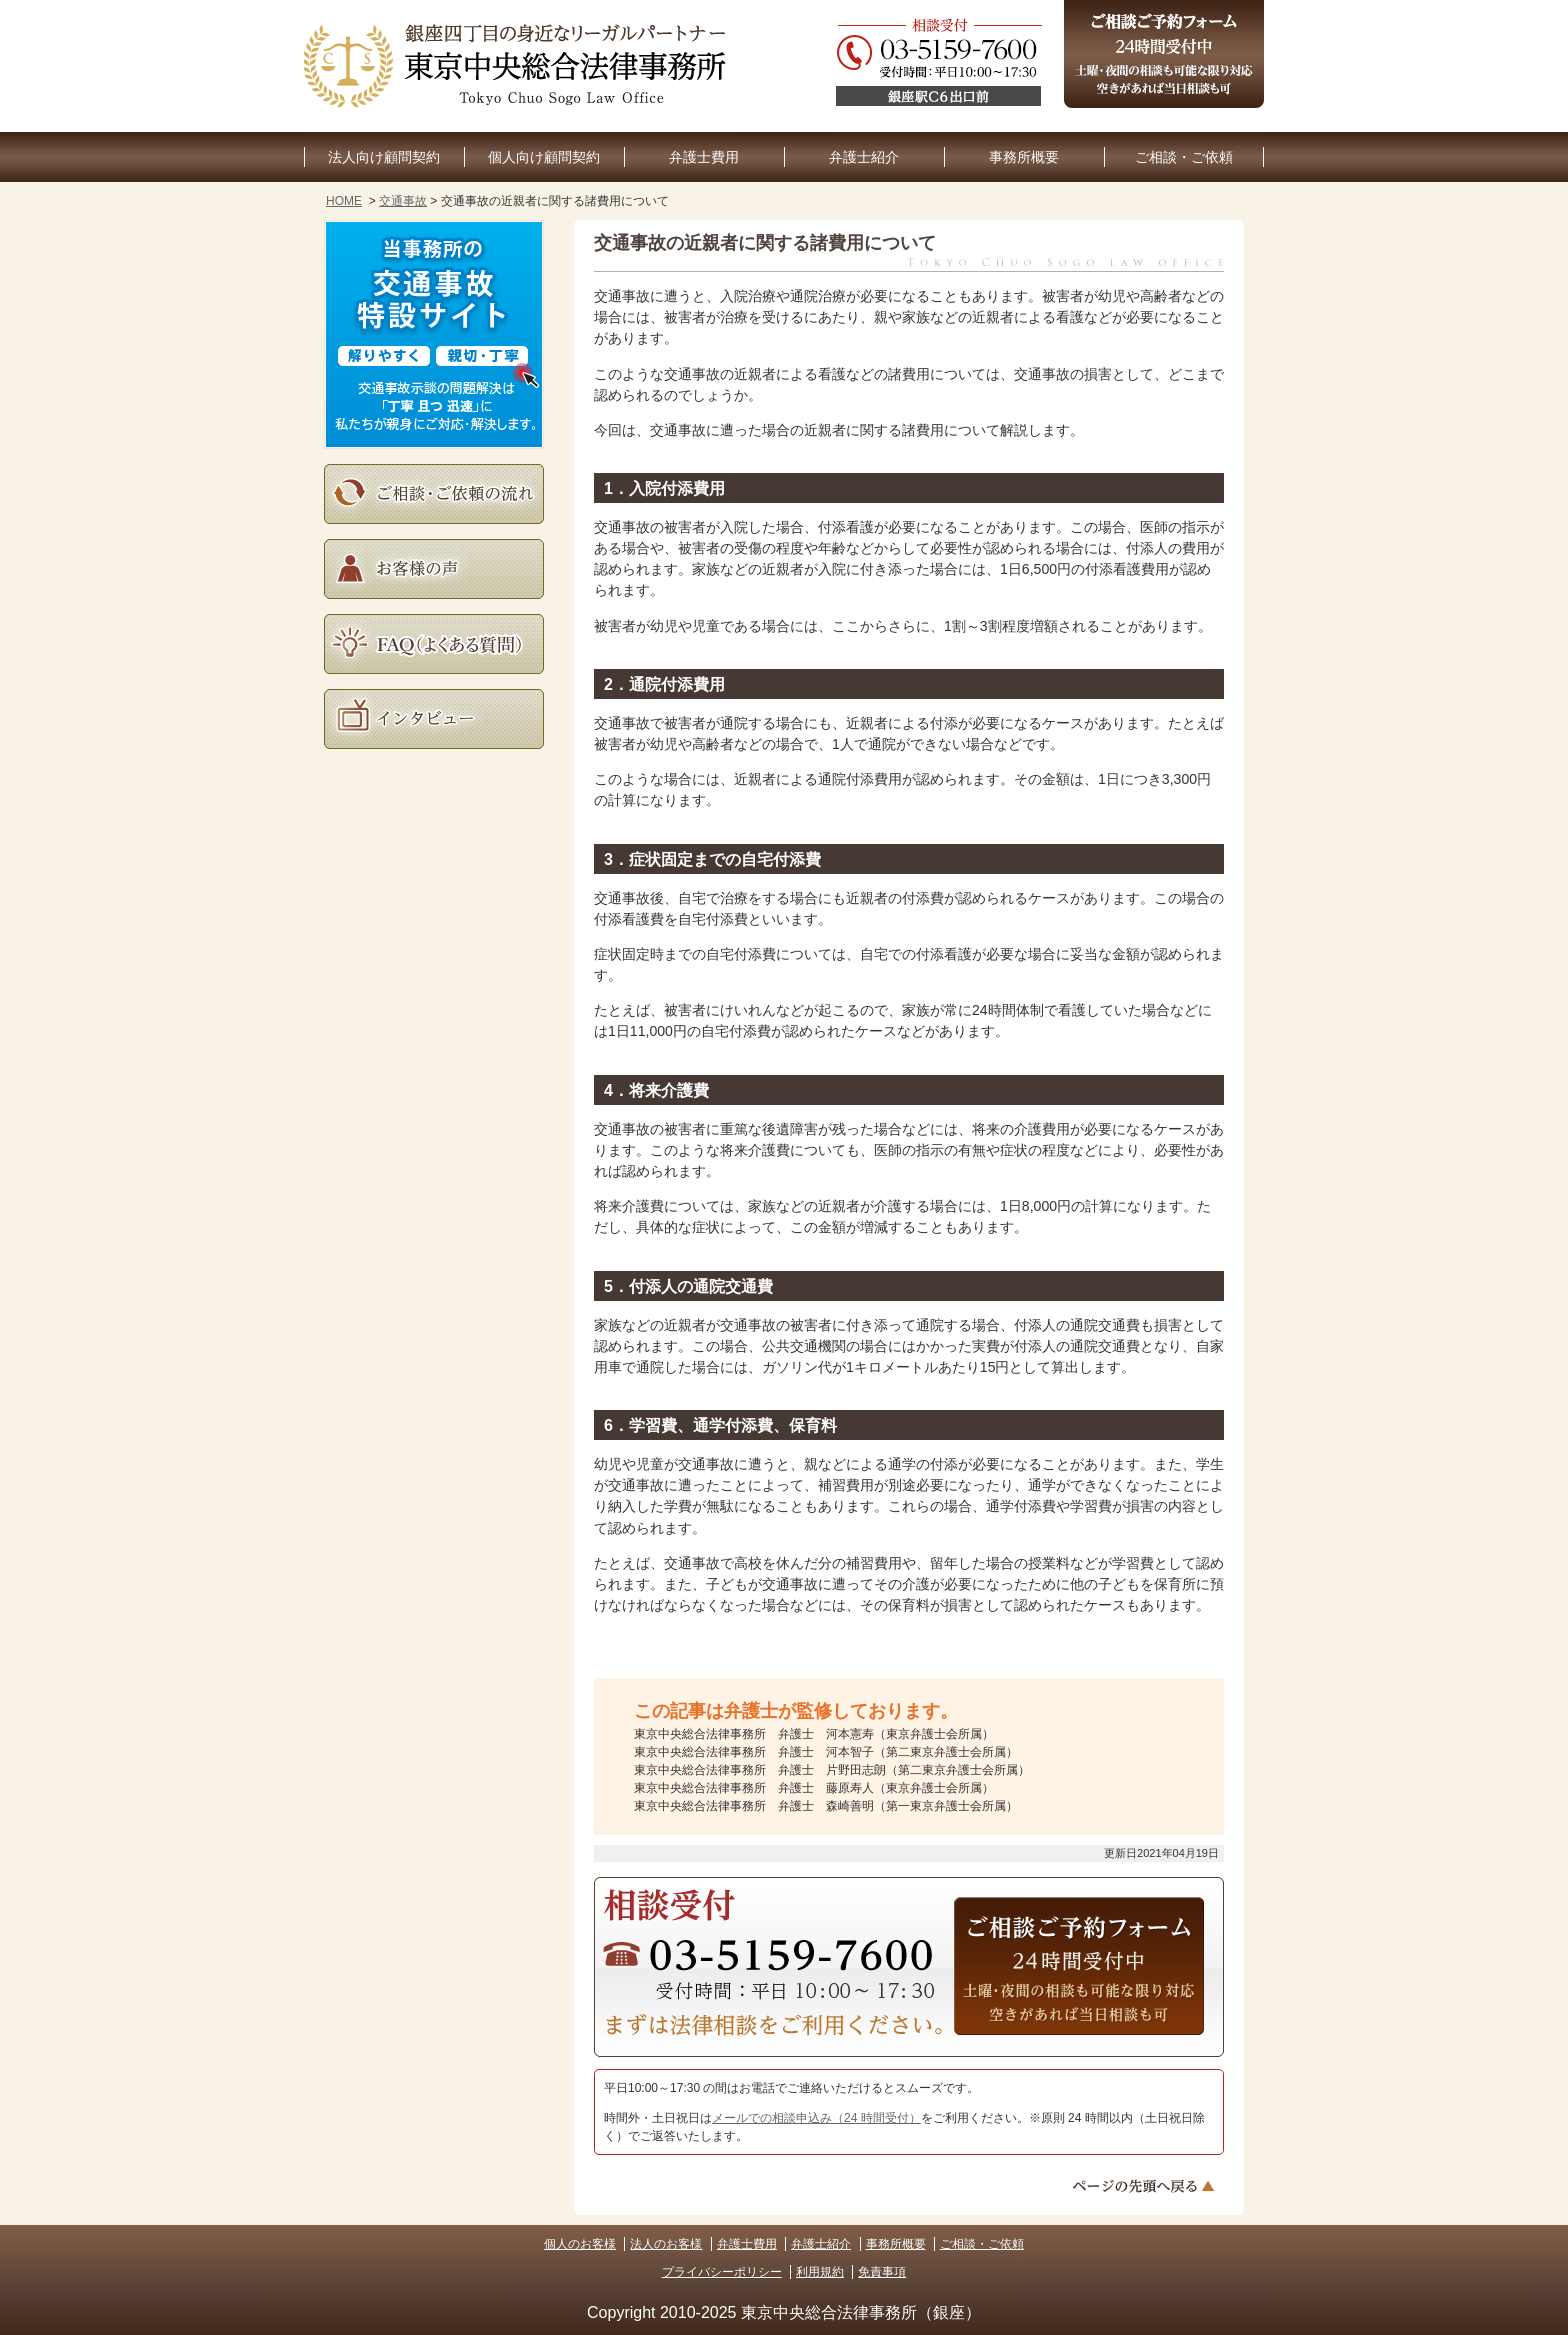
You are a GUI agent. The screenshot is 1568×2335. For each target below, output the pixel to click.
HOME (344, 201)
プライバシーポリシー (722, 2272)
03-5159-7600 (1050, 66)
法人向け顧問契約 (384, 157)
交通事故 (403, 201)
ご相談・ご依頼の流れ (434, 494)
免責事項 (882, 2272)
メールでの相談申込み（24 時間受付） (816, 2118)
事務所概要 (1024, 157)
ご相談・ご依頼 (1184, 157)
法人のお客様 (666, 2244)
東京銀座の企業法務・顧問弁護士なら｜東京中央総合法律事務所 (519, 66)
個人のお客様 (580, 2244)
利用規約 (820, 2272)
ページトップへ (1146, 2186)
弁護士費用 (704, 157)
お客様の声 (434, 569)
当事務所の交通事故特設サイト (434, 334)
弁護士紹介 (864, 157)
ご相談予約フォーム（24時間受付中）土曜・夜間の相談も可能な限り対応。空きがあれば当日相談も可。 (1164, 54)
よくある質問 (434, 644)
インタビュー (434, 719)
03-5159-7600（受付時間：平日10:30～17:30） (769, 1954)
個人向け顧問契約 (544, 157)
